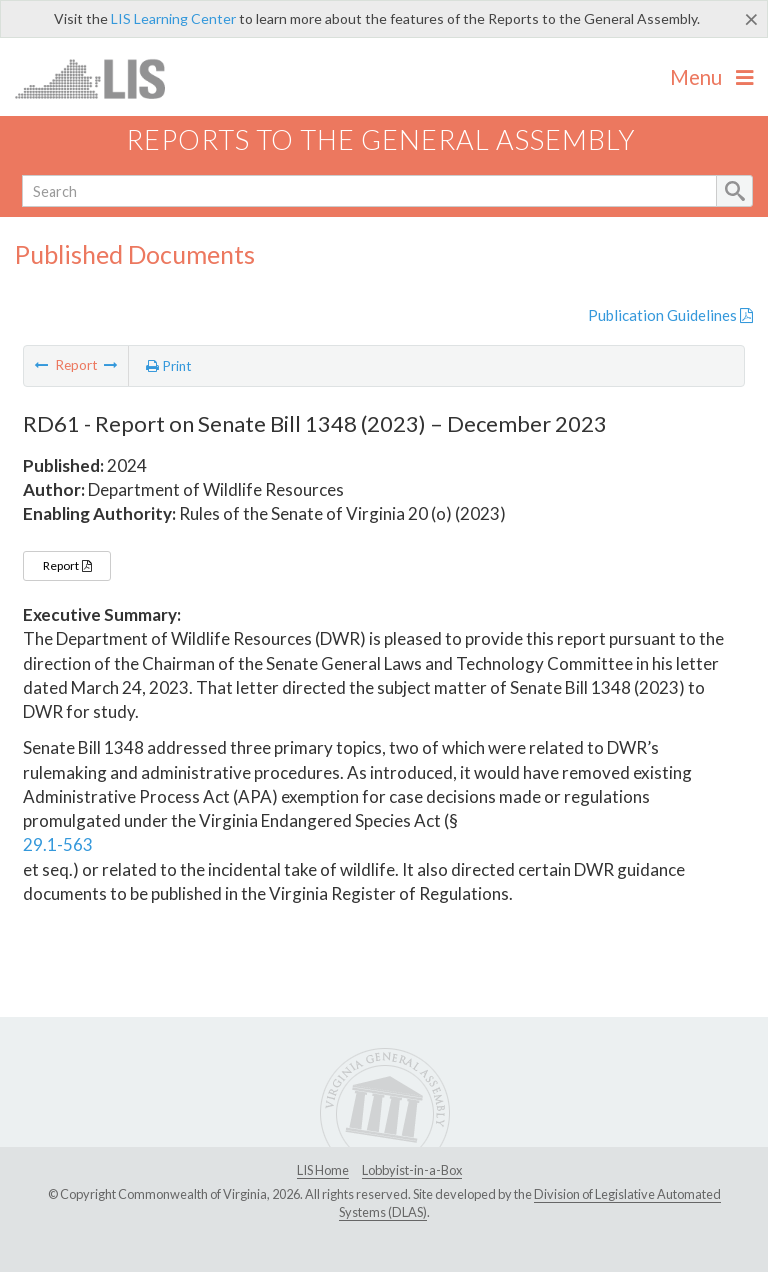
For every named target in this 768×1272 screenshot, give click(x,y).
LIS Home (323, 1170)
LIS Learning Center (173, 18)
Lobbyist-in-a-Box (412, 1170)
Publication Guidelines (670, 315)
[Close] (751, 19)
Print (169, 366)
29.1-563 (58, 844)
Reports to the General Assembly (381, 139)
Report (67, 565)
